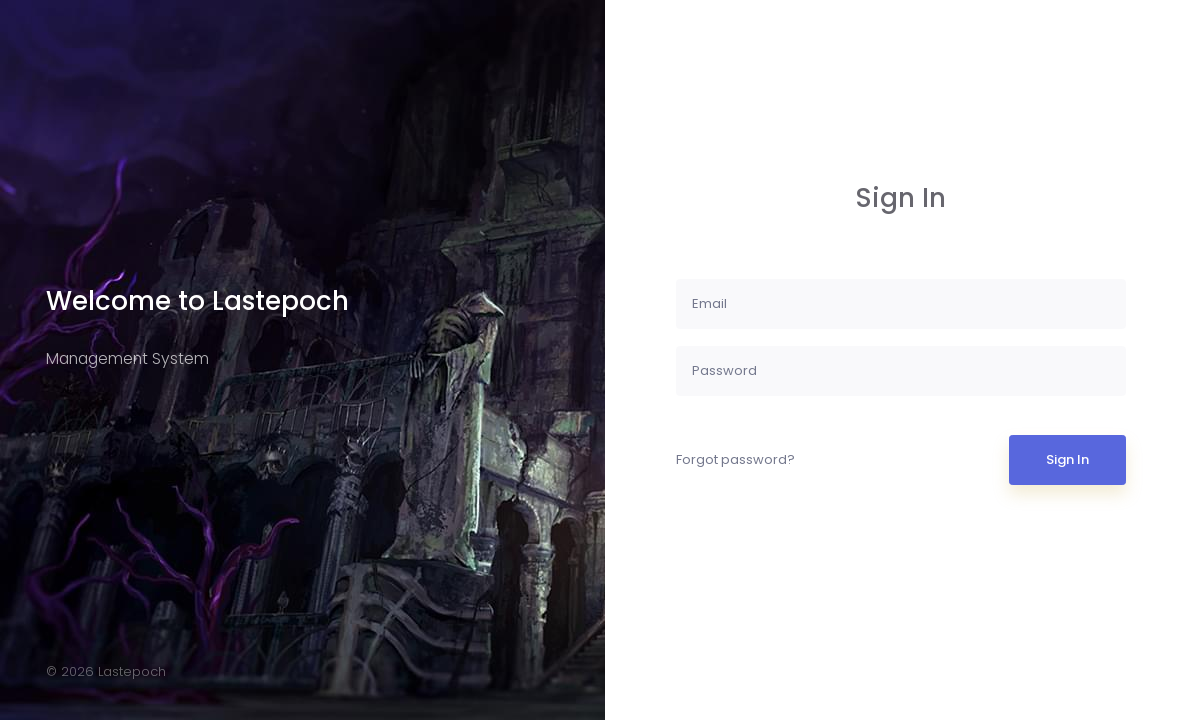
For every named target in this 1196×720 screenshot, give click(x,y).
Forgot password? (735, 459)
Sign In (1067, 459)
